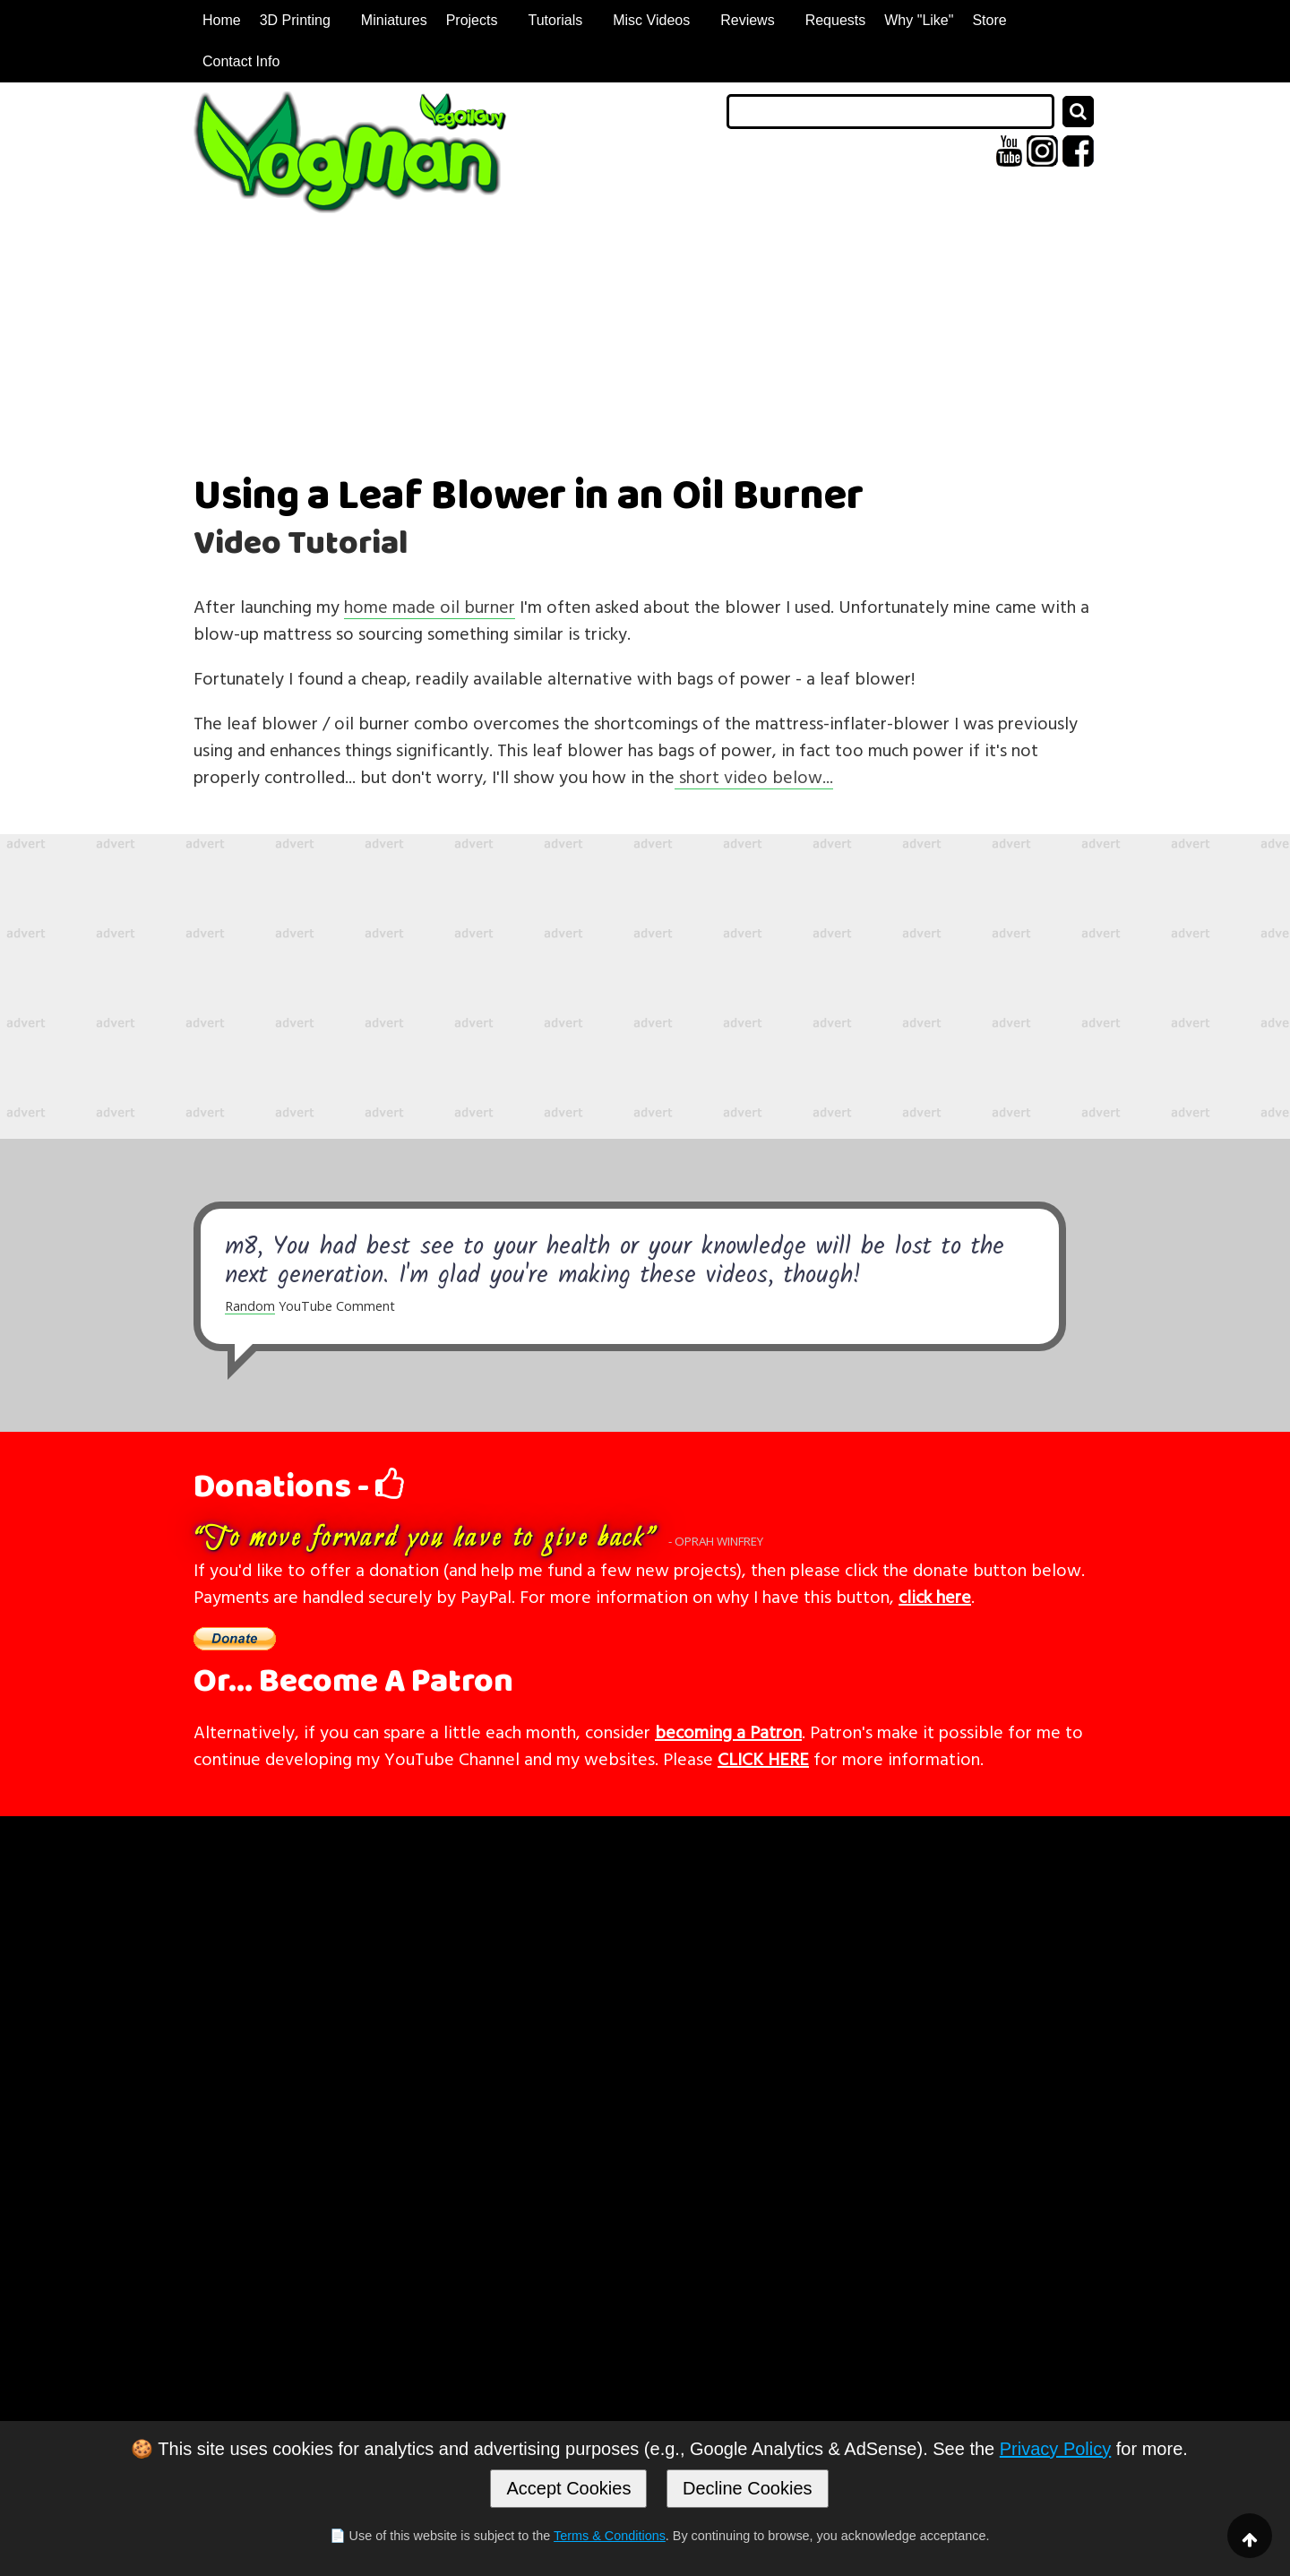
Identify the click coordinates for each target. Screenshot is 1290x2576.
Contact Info (241, 61)
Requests (835, 20)
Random (250, 1305)
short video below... (754, 775)
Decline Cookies (748, 2488)
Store (989, 20)
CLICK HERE (763, 1758)
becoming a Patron (728, 1731)
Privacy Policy (1055, 2449)
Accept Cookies (568, 2488)
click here (935, 1595)
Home (221, 20)
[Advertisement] (645, 986)
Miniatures (394, 20)
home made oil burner (429, 605)
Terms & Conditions (610, 2536)
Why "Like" (918, 20)
